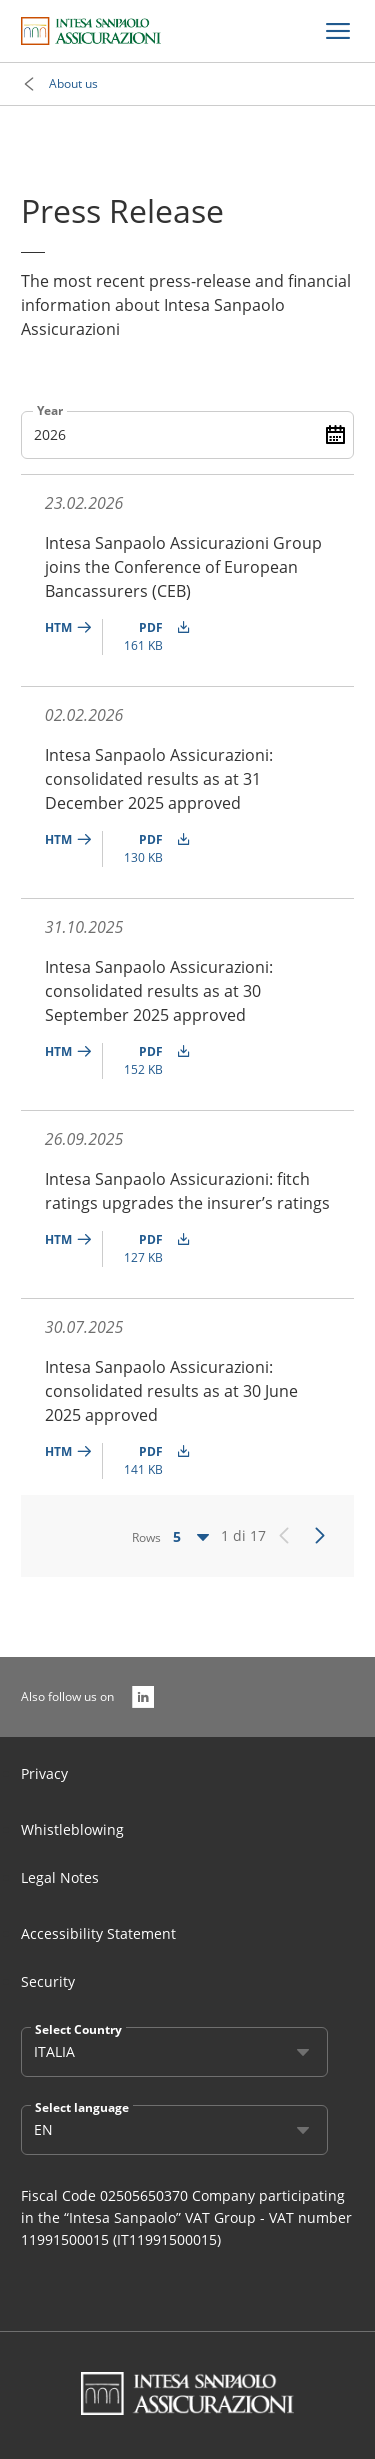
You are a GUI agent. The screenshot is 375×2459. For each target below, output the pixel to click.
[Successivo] (320, 1536)
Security (48, 1981)
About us (73, 83)
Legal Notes (60, 1877)
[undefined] (74, 637)
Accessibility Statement (98, 1933)
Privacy (44, 1773)
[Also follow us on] (143, 1697)
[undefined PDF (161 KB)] (152, 637)
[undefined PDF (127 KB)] (152, 1249)
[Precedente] (284, 1536)
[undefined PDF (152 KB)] (152, 1061)
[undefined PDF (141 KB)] (152, 1461)
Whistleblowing (72, 1829)
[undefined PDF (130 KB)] (152, 849)
